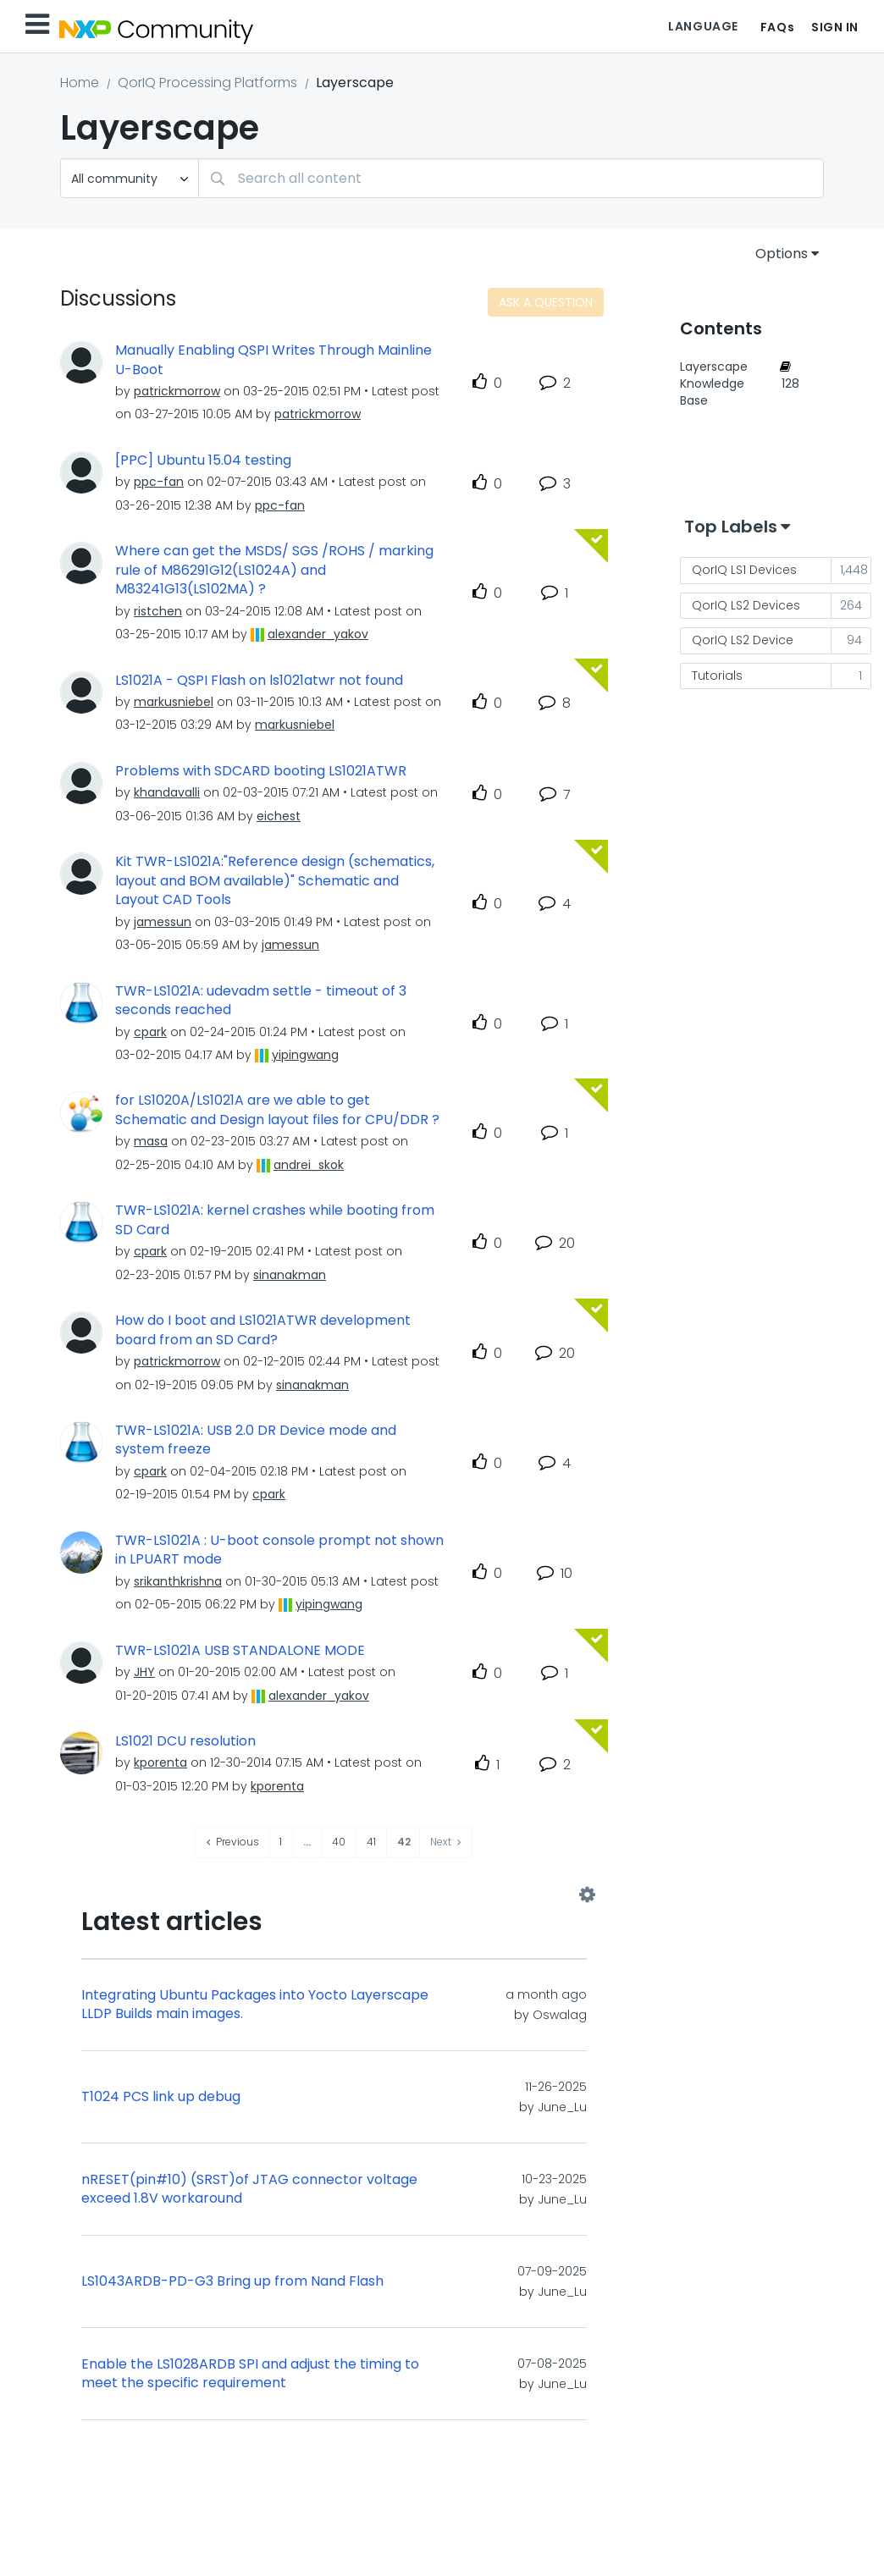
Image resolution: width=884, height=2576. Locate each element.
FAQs (777, 27)
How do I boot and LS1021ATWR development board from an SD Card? (263, 1330)
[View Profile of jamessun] (162, 921)
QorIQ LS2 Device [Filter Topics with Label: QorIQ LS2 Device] (742, 640)
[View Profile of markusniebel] (173, 701)
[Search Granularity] (129, 178)
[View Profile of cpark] (150, 1031)
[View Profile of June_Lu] (562, 2107)
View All (334, 1895)
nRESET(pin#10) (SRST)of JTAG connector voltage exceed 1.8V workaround (249, 2190)
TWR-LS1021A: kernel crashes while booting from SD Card (274, 1220)
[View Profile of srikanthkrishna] (178, 1581)
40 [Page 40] (338, 1841)
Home (79, 82)
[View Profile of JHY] (144, 1671)
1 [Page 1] (280, 1841)
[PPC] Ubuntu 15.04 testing (203, 460)
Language (703, 26)
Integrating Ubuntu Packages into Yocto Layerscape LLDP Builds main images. (254, 2005)
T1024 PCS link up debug (160, 2097)
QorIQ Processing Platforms (207, 82)
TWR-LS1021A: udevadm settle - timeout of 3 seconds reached (260, 1001)
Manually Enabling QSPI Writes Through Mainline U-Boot (273, 360)
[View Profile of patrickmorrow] (177, 391)
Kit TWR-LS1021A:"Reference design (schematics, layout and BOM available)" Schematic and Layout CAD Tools (274, 880)
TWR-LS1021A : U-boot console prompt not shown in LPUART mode (279, 1550)
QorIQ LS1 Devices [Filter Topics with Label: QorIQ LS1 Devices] (744, 569)
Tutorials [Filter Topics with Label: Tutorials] (717, 675)
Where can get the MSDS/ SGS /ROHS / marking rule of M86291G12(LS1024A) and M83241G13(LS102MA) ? (274, 570)
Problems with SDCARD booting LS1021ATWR (260, 771)
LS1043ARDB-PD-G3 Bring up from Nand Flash (232, 2281)
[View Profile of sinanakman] (289, 1274)
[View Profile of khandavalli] (167, 792)
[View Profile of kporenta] (160, 1762)
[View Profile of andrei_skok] (308, 1164)
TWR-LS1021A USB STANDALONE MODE (240, 1650)
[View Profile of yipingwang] (305, 1054)
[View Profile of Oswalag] (560, 2014)
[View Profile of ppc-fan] (159, 481)
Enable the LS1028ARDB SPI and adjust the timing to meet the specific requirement (250, 2374)
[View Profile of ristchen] (158, 611)
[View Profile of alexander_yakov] (318, 634)
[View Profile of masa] (151, 1141)
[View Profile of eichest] (279, 816)
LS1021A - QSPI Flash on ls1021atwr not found (259, 680)
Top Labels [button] (730, 526)
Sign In (835, 27)
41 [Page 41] (371, 1841)
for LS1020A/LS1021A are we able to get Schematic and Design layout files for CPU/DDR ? (277, 1110)
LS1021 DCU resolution (185, 1741)
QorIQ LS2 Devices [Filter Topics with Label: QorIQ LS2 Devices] (746, 605)
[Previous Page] (233, 1842)
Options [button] (781, 253)
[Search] (511, 178)
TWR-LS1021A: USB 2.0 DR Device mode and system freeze (255, 1440)
